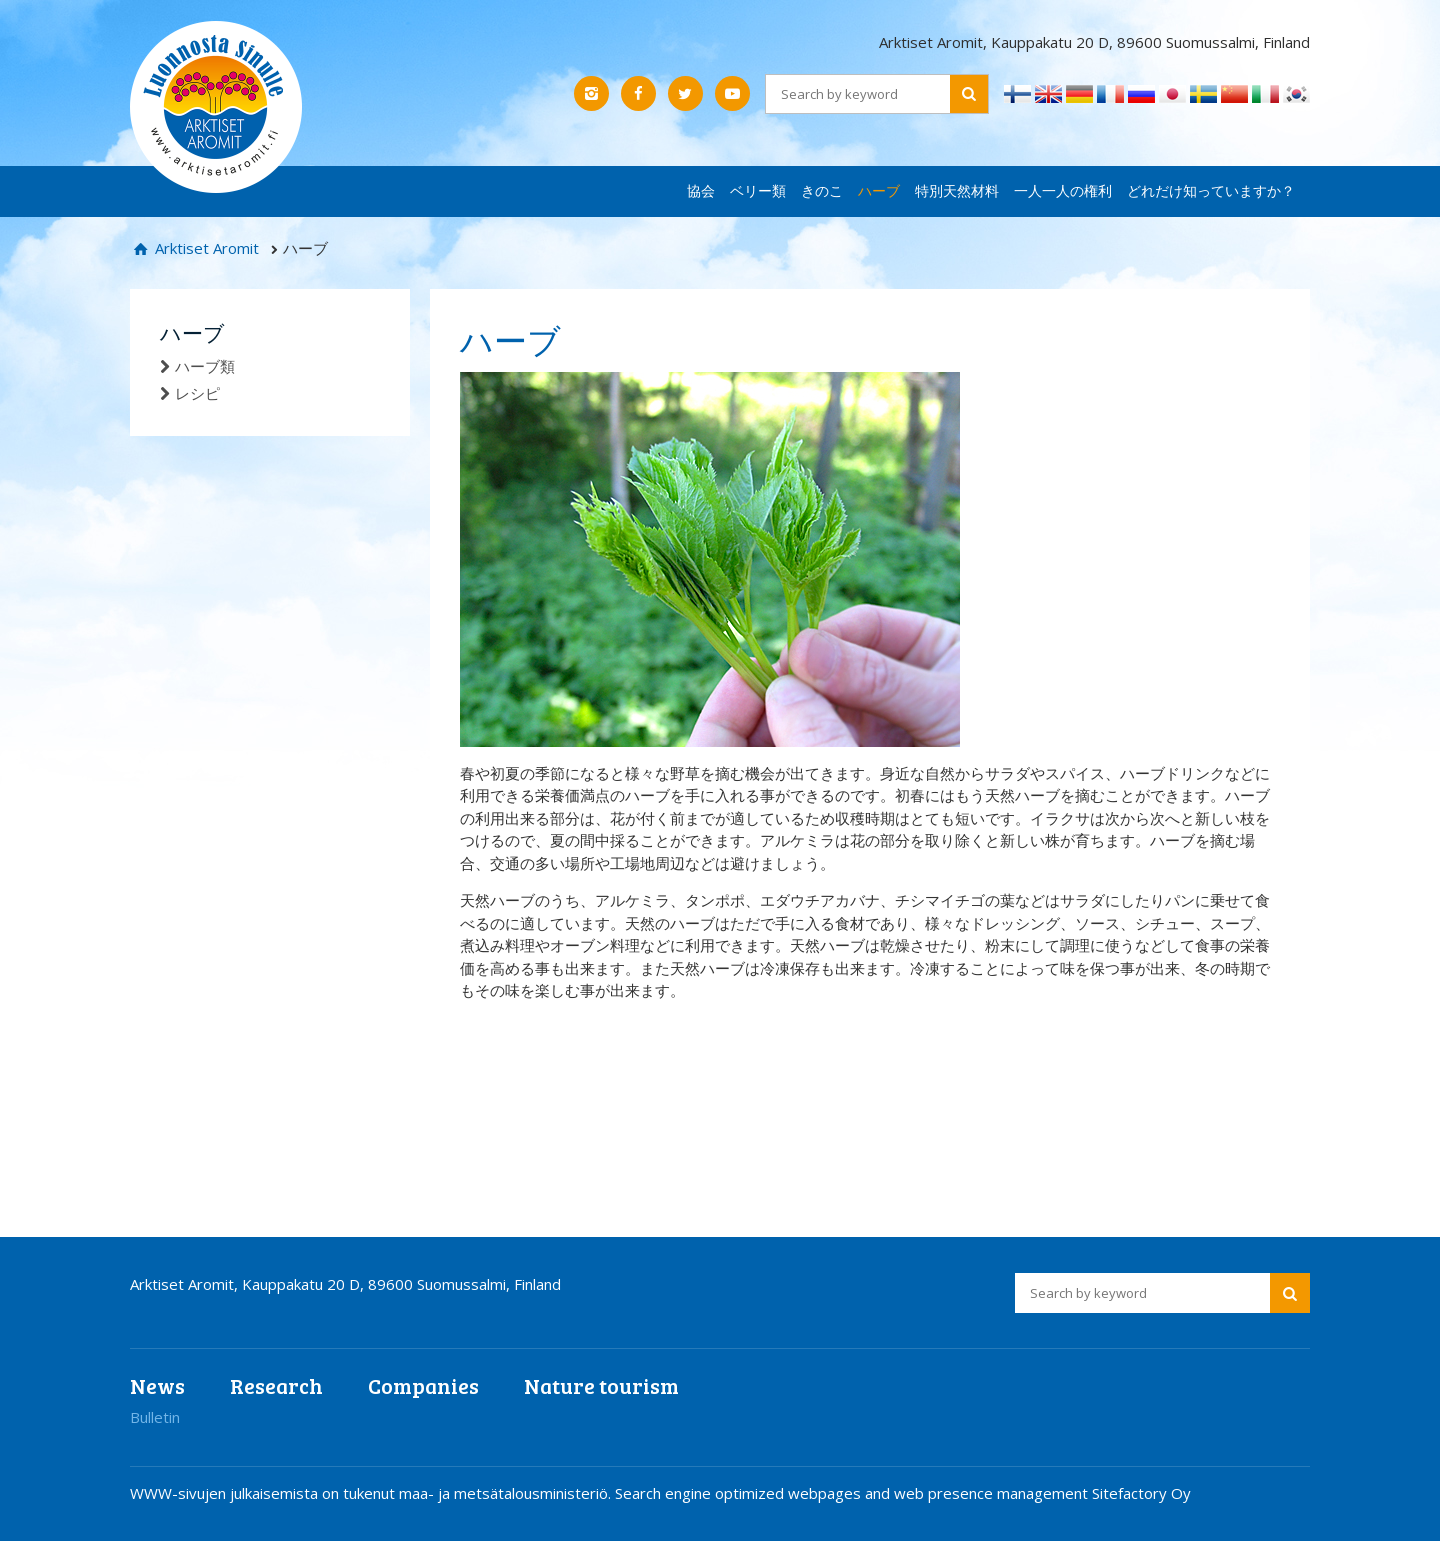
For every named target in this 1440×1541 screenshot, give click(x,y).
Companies (423, 1385)
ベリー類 (758, 190)
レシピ (197, 393)
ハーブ (879, 190)
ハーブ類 (205, 366)
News (157, 1385)
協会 (701, 190)
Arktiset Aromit (205, 248)
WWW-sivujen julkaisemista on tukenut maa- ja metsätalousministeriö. (372, 1493)
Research (276, 1385)
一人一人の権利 (1063, 190)
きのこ (822, 190)
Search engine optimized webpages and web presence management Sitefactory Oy (903, 1493)
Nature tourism (601, 1385)
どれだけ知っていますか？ (1211, 190)
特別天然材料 (957, 190)
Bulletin (155, 1417)
